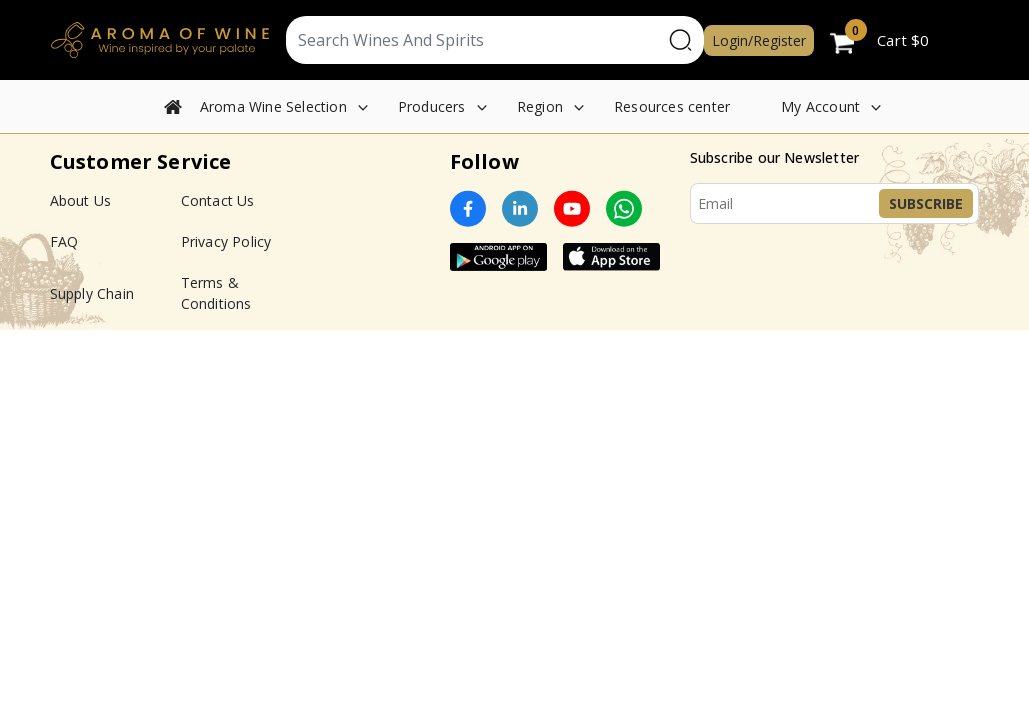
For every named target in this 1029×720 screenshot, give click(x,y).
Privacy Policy (226, 241)
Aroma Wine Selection (273, 106)
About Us (81, 200)
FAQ (64, 241)
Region (540, 106)
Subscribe (926, 203)
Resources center (672, 106)
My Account (820, 106)
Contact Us (218, 200)
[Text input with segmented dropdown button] (474, 40)
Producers (432, 106)
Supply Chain (92, 293)
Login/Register (759, 40)
